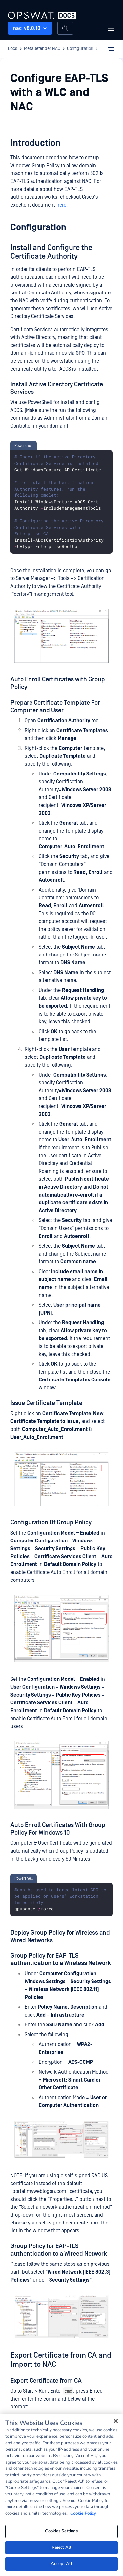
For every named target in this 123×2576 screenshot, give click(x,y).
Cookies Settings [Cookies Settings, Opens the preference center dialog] (61, 2531)
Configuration (80, 48)
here (61, 205)
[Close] (116, 2421)
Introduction (35, 143)
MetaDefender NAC (42, 48)
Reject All (61, 2547)
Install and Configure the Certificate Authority (51, 252)
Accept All (61, 2563)
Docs (12, 48)
